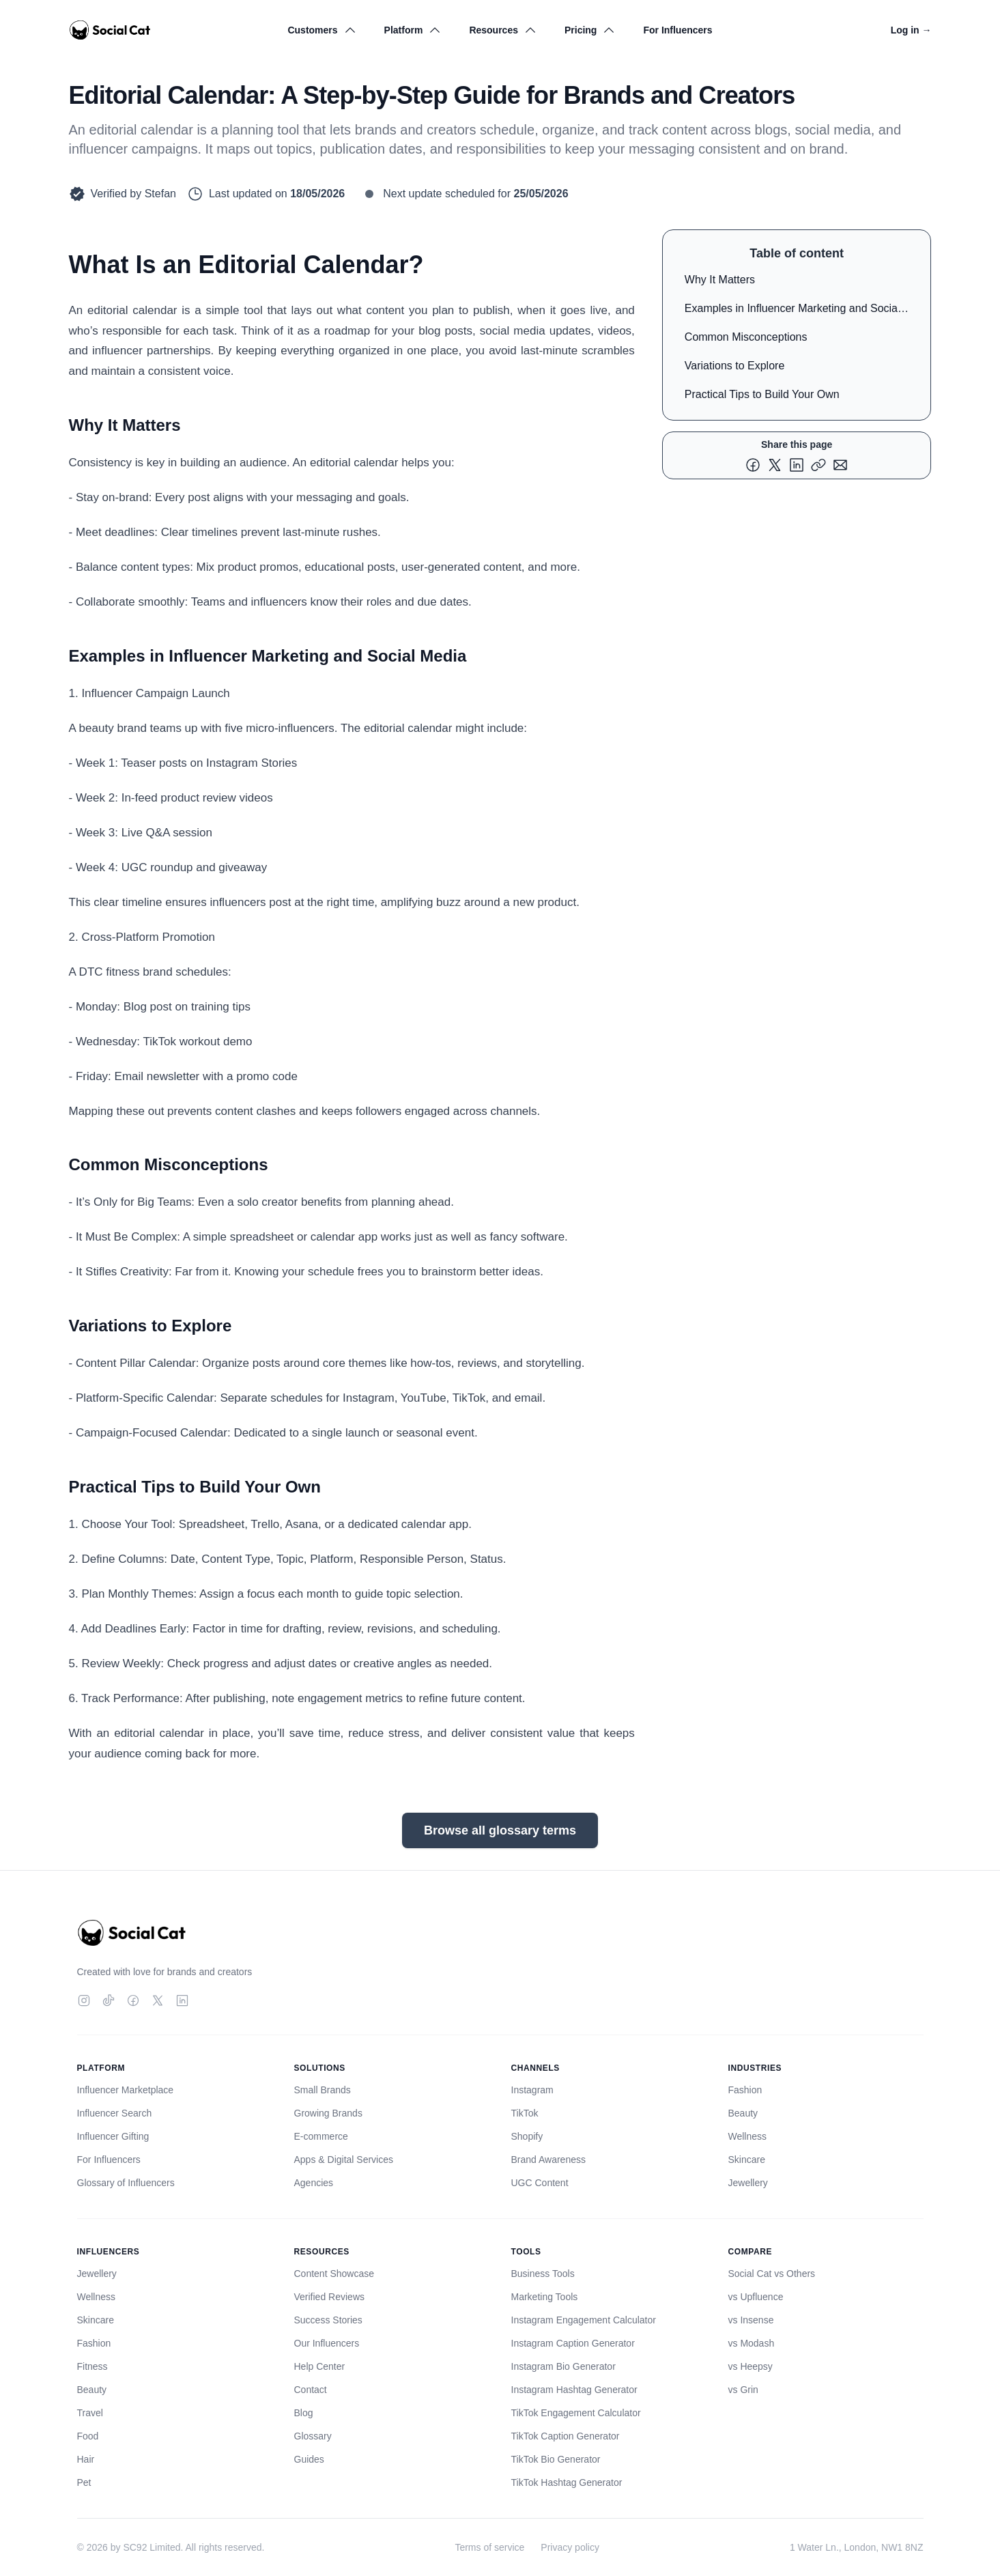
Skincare (746, 2159)
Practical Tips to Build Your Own (762, 394)
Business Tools (543, 2273)
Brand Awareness (548, 2159)
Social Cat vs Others (772, 2273)
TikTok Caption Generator (565, 2436)
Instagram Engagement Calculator (583, 2320)
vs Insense (751, 2320)
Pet (84, 2482)
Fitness (92, 2366)
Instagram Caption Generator (573, 2343)
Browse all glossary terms (500, 1830)
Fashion (745, 2089)
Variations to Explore (734, 365)
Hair (86, 2459)
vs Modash (751, 2343)
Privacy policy (570, 2547)
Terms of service (489, 2547)
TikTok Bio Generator (556, 2459)
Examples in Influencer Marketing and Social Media (792, 311)
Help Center (319, 2366)
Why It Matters (720, 279)
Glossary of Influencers (126, 2182)
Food (88, 2436)
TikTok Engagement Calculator (576, 2412)
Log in (911, 30)
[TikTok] (108, 2000)
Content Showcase (334, 2273)
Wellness (747, 2136)
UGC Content (540, 2182)
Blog (303, 2412)
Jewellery (748, 2182)
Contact (310, 2389)
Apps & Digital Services (344, 2159)
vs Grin (743, 2389)
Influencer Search (114, 2113)
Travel (90, 2412)
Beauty (743, 2113)
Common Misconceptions (746, 337)
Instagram (532, 2089)
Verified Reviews (329, 2296)
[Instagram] (84, 2000)
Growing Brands (328, 2113)
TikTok (525, 2113)
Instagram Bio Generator (563, 2366)
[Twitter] (158, 2000)
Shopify (527, 2136)
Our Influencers (327, 2343)
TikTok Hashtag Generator (567, 2482)
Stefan (160, 193)
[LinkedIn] (182, 2000)
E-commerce (321, 2136)
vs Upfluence (756, 2296)
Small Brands (322, 2089)
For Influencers (677, 30)
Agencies (314, 2182)
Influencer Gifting (113, 2136)
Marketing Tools (544, 2296)
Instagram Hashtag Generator (574, 2389)
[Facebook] (133, 2000)
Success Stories (328, 2320)
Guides (309, 2459)
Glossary (313, 2436)
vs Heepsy (750, 2366)
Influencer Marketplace (125, 2089)
